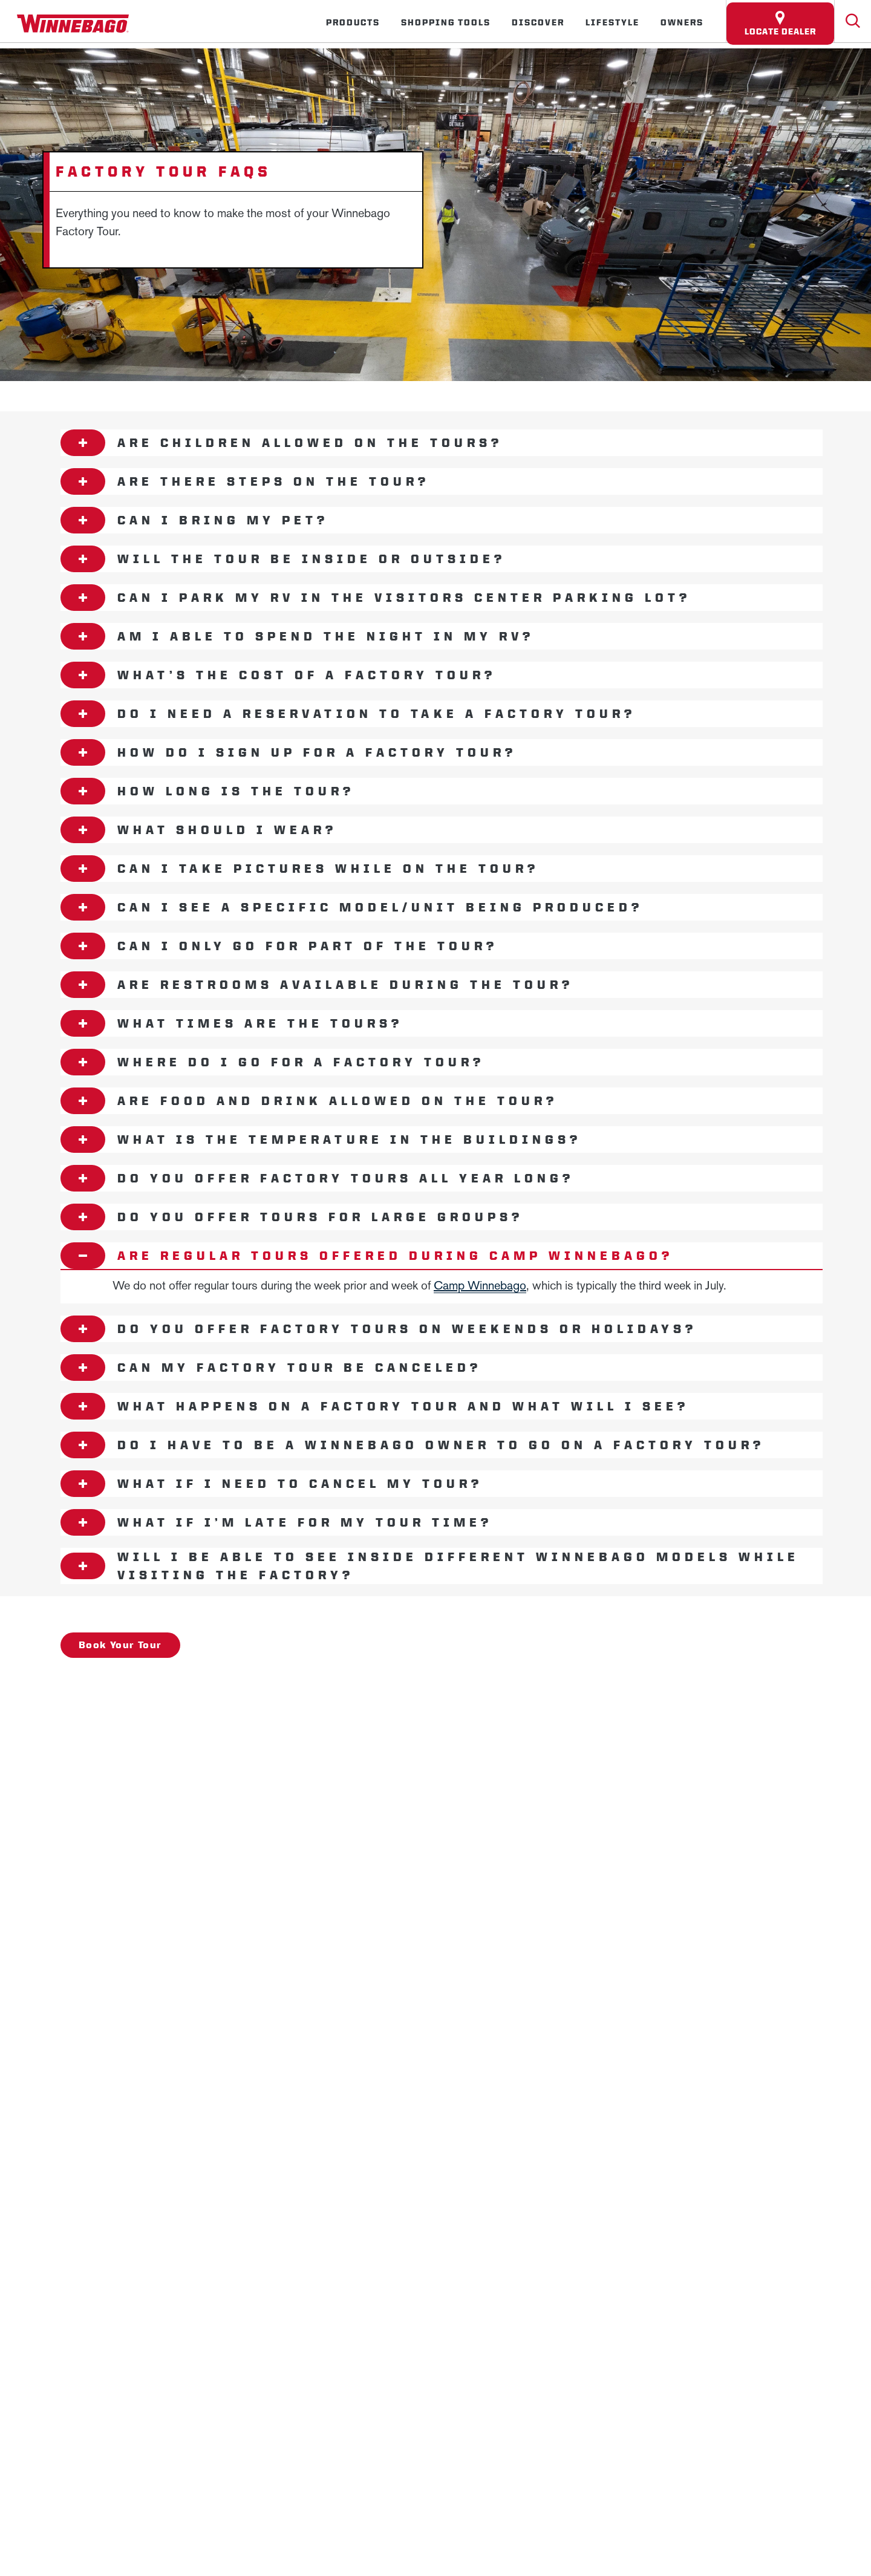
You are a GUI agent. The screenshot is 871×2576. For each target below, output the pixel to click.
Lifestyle (612, 22)
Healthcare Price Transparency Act (486, 1732)
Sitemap (220, 1732)
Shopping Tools (446, 22)
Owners (682, 22)
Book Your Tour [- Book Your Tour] (120, 1644)
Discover (538, 22)
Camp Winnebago (480, 1285)
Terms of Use (725, 1732)
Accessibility (289, 1732)
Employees (347, 1690)
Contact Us (364, 1732)
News (199, 1690)
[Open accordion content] (82, 442)
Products (353, 22)
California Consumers (627, 1732)
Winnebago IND (109, 1690)
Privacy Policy (147, 1732)
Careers (263, 1690)
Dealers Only (450, 1690)
